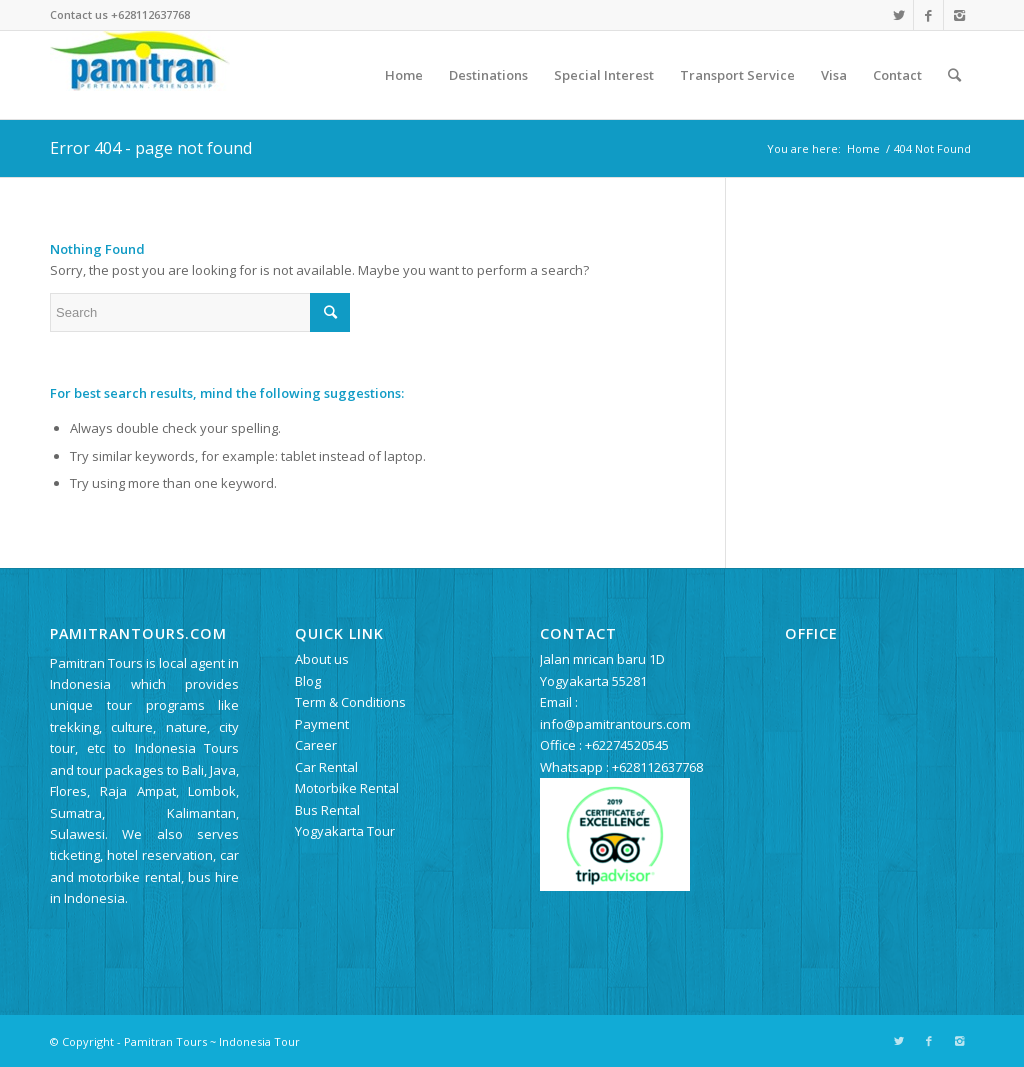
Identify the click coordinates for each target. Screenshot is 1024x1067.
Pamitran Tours (165, 1041)
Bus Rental (327, 810)
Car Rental (326, 767)
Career (316, 745)
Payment (322, 724)
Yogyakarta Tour (345, 831)
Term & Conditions (350, 702)
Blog (308, 681)
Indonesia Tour (259, 1041)
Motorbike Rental (347, 788)
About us (322, 659)
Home (863, 148)
